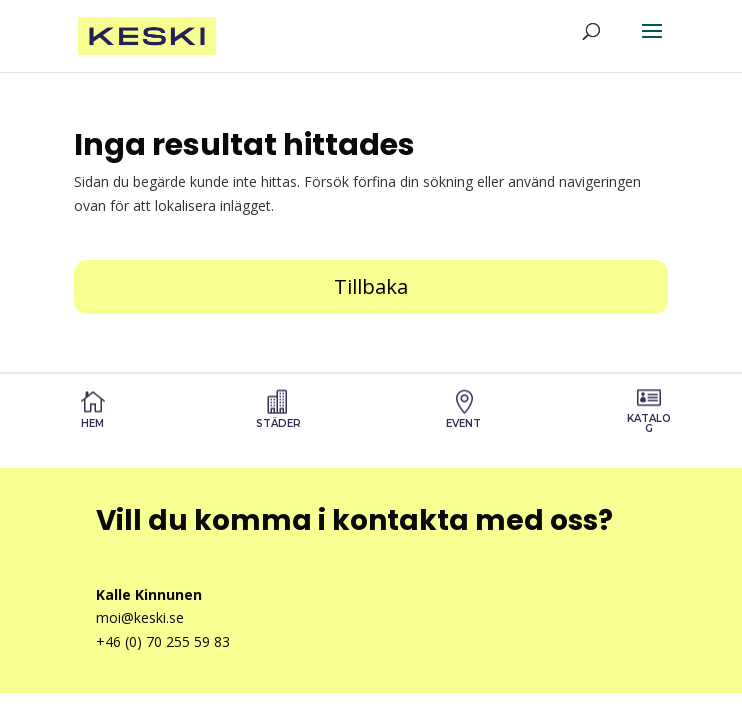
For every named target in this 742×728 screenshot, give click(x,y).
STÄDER (278, 423)
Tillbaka (371, 286)
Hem (92, 423)
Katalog (649, 423)
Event (463, 423)
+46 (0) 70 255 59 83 (163, 641)
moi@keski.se (140, 617)
